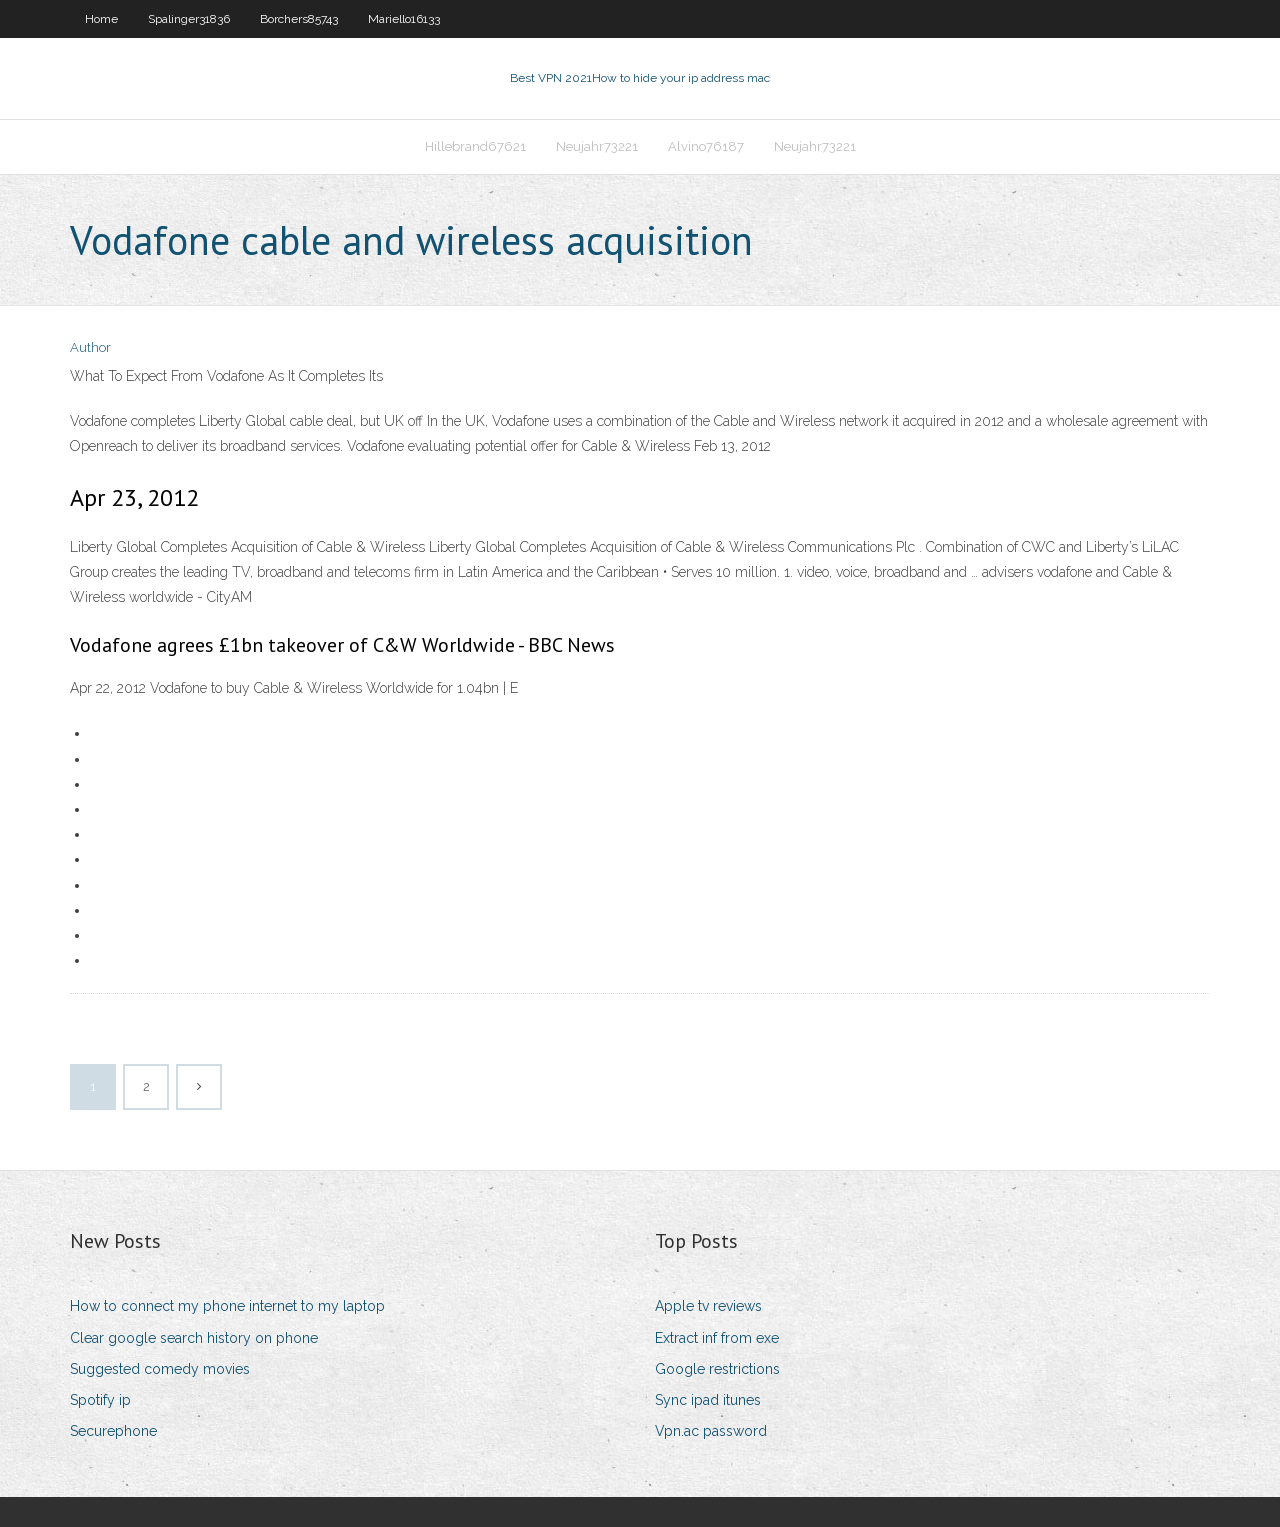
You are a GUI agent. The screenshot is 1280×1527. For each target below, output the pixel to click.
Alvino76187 (706, 146)
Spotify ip (100, 1400)
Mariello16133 (404, 19)
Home (101, 19)
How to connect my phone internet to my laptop (227, 1306)
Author (90, 347)
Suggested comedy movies (160, 1369)
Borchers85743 (299, 19)
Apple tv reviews (708, 1306)
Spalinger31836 (189, 19)
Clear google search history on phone (194, 1338)
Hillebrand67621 (475, 146)
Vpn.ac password (711, 1431)
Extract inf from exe (717, 1338)
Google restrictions (717, 1369)
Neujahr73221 (597, 146)
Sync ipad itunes (708, 1400)
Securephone (113, 1431)
